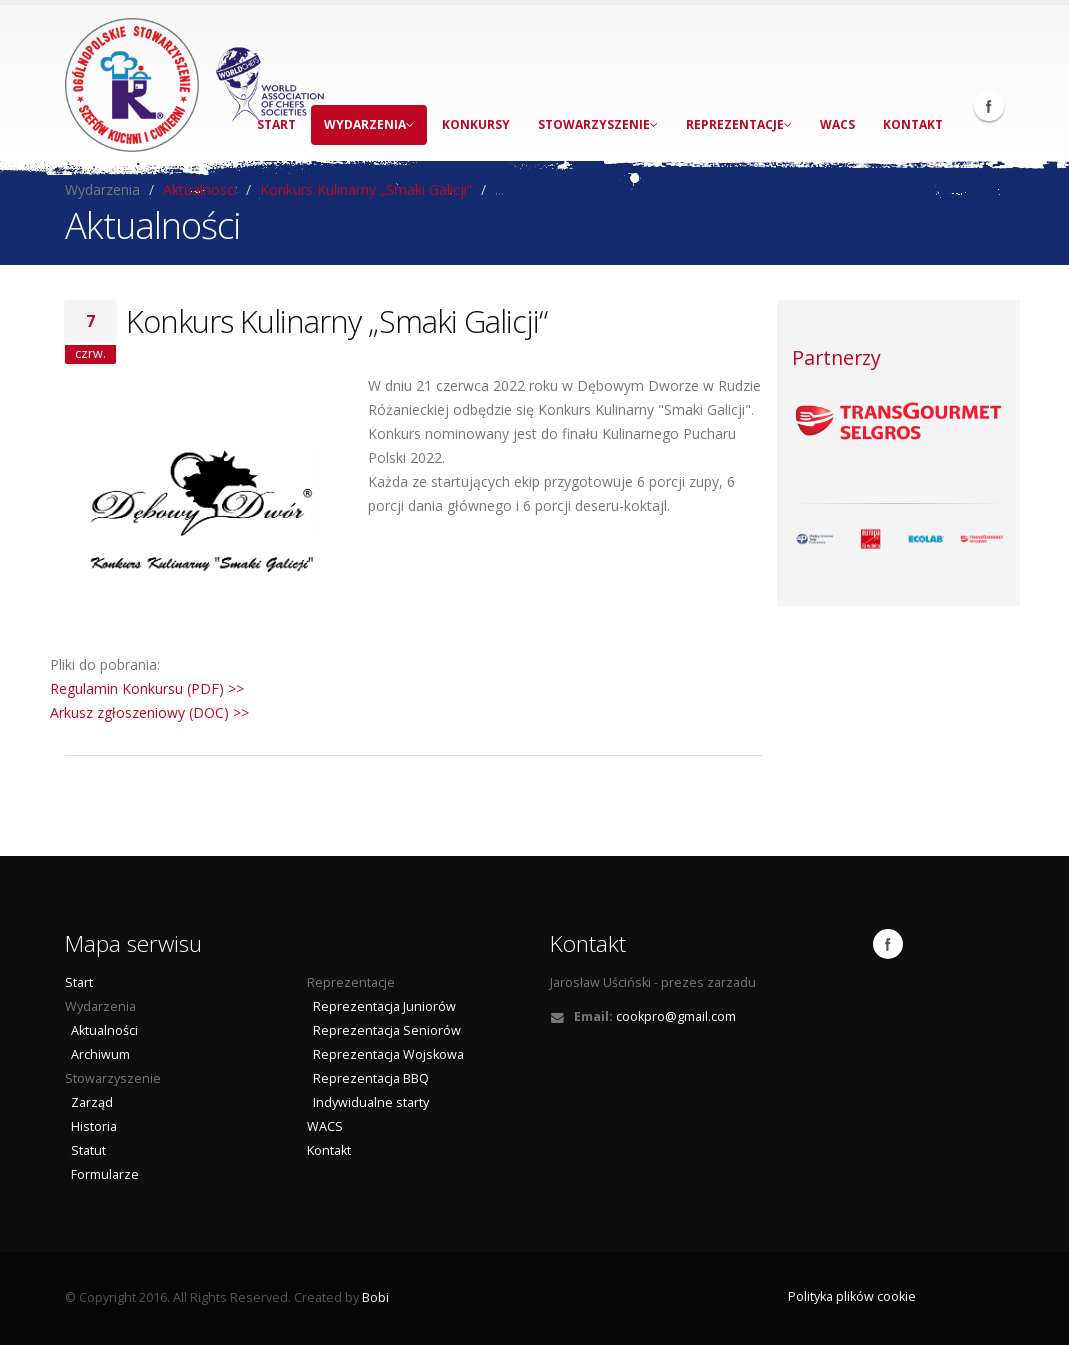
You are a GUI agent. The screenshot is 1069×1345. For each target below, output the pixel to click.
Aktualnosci (200, 189)
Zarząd (89, 1102)
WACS (837, 124)
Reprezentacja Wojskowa (385, 1054)
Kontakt (913, 124)
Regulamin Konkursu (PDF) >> (147, 688)
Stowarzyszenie (598, 124)
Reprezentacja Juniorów (381, 1006)
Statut (85, 1150)
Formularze (102, 1174)
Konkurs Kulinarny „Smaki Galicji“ (366, 189)
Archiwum (97, 1054)
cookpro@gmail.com (676, 1016)
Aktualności (101, 1030)
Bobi (375, 1297)
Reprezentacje (739, 124)
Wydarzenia (369, 124)
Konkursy (476, 124)
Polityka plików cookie (852, 1296)
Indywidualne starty (368, 1102)
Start (79, 982)
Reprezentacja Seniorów (384, 1030)
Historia (91, 1126)
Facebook (989, 106)
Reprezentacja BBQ (368, 1078)
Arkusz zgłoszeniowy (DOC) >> (149, 712)
